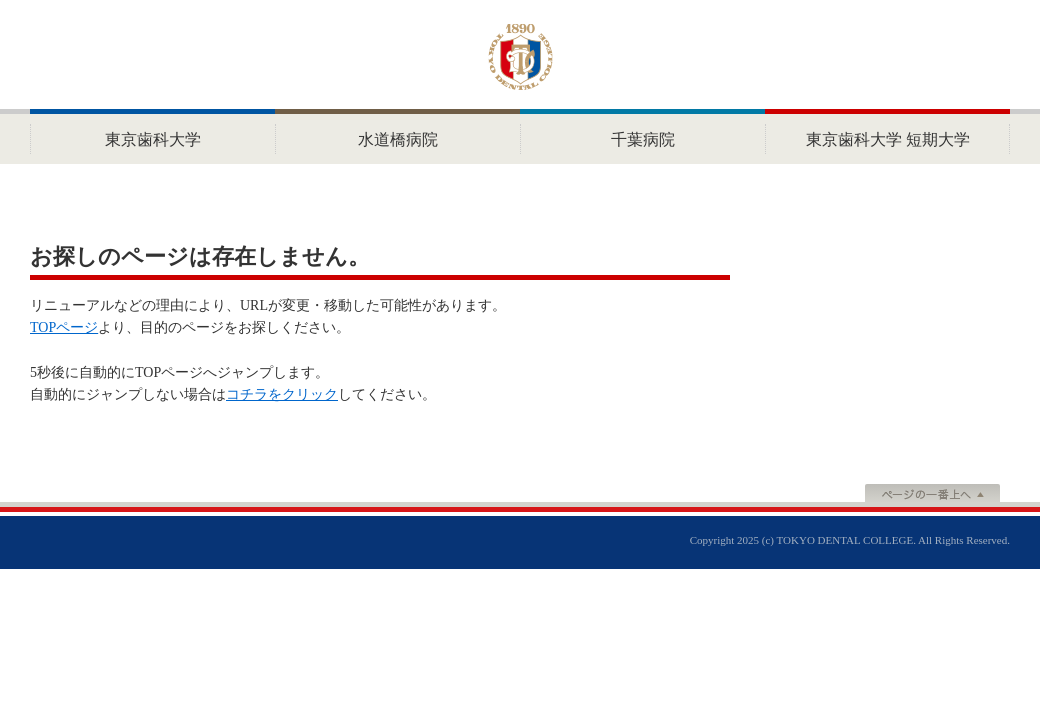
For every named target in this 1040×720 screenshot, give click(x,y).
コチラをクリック (282, 394)
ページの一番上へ (932, 495)
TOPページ (64, 327)
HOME (152, 136)
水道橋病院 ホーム (397, 136)
